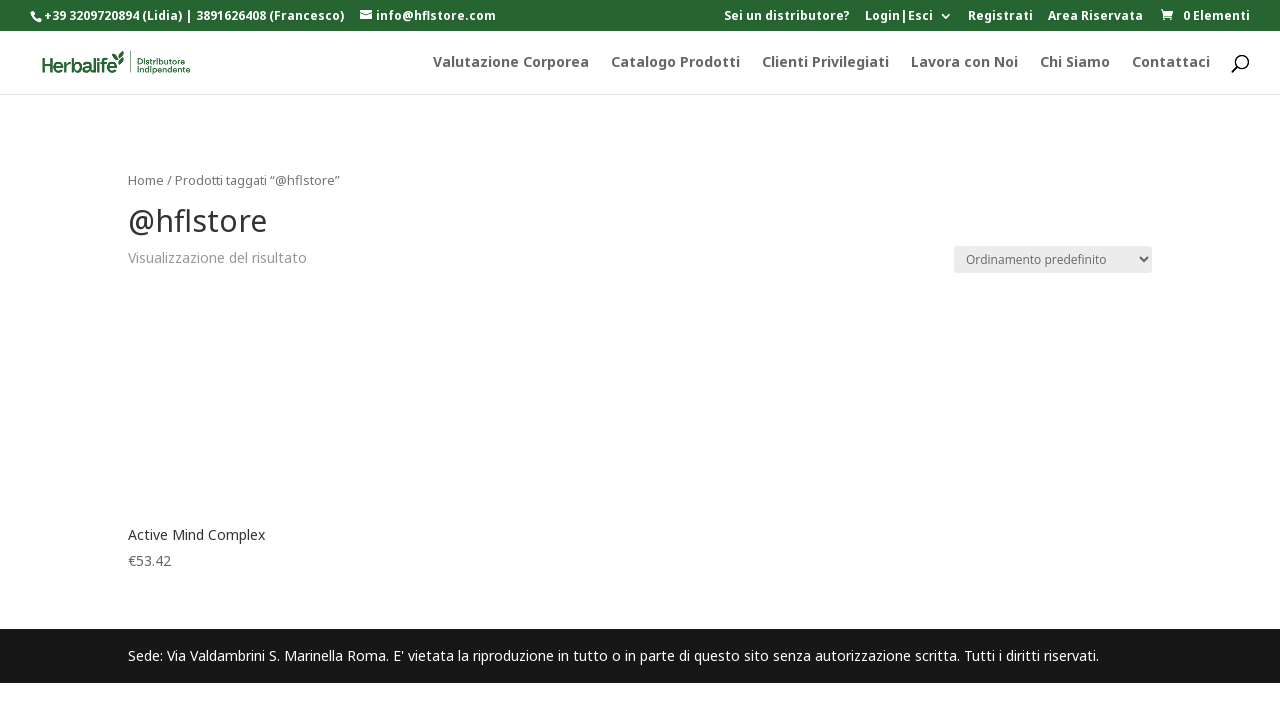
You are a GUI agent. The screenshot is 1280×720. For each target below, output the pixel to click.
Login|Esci (899, 17)
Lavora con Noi (964, 63)
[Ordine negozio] (1053, 259)
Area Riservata (1095, 17)
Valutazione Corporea (511, 63)
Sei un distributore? (787, 17)
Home (146, 180)
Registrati (1000, 17)
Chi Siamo (1075, 63)
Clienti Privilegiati (825, 63)
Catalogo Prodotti (675, 63)
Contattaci (1171, 63)
